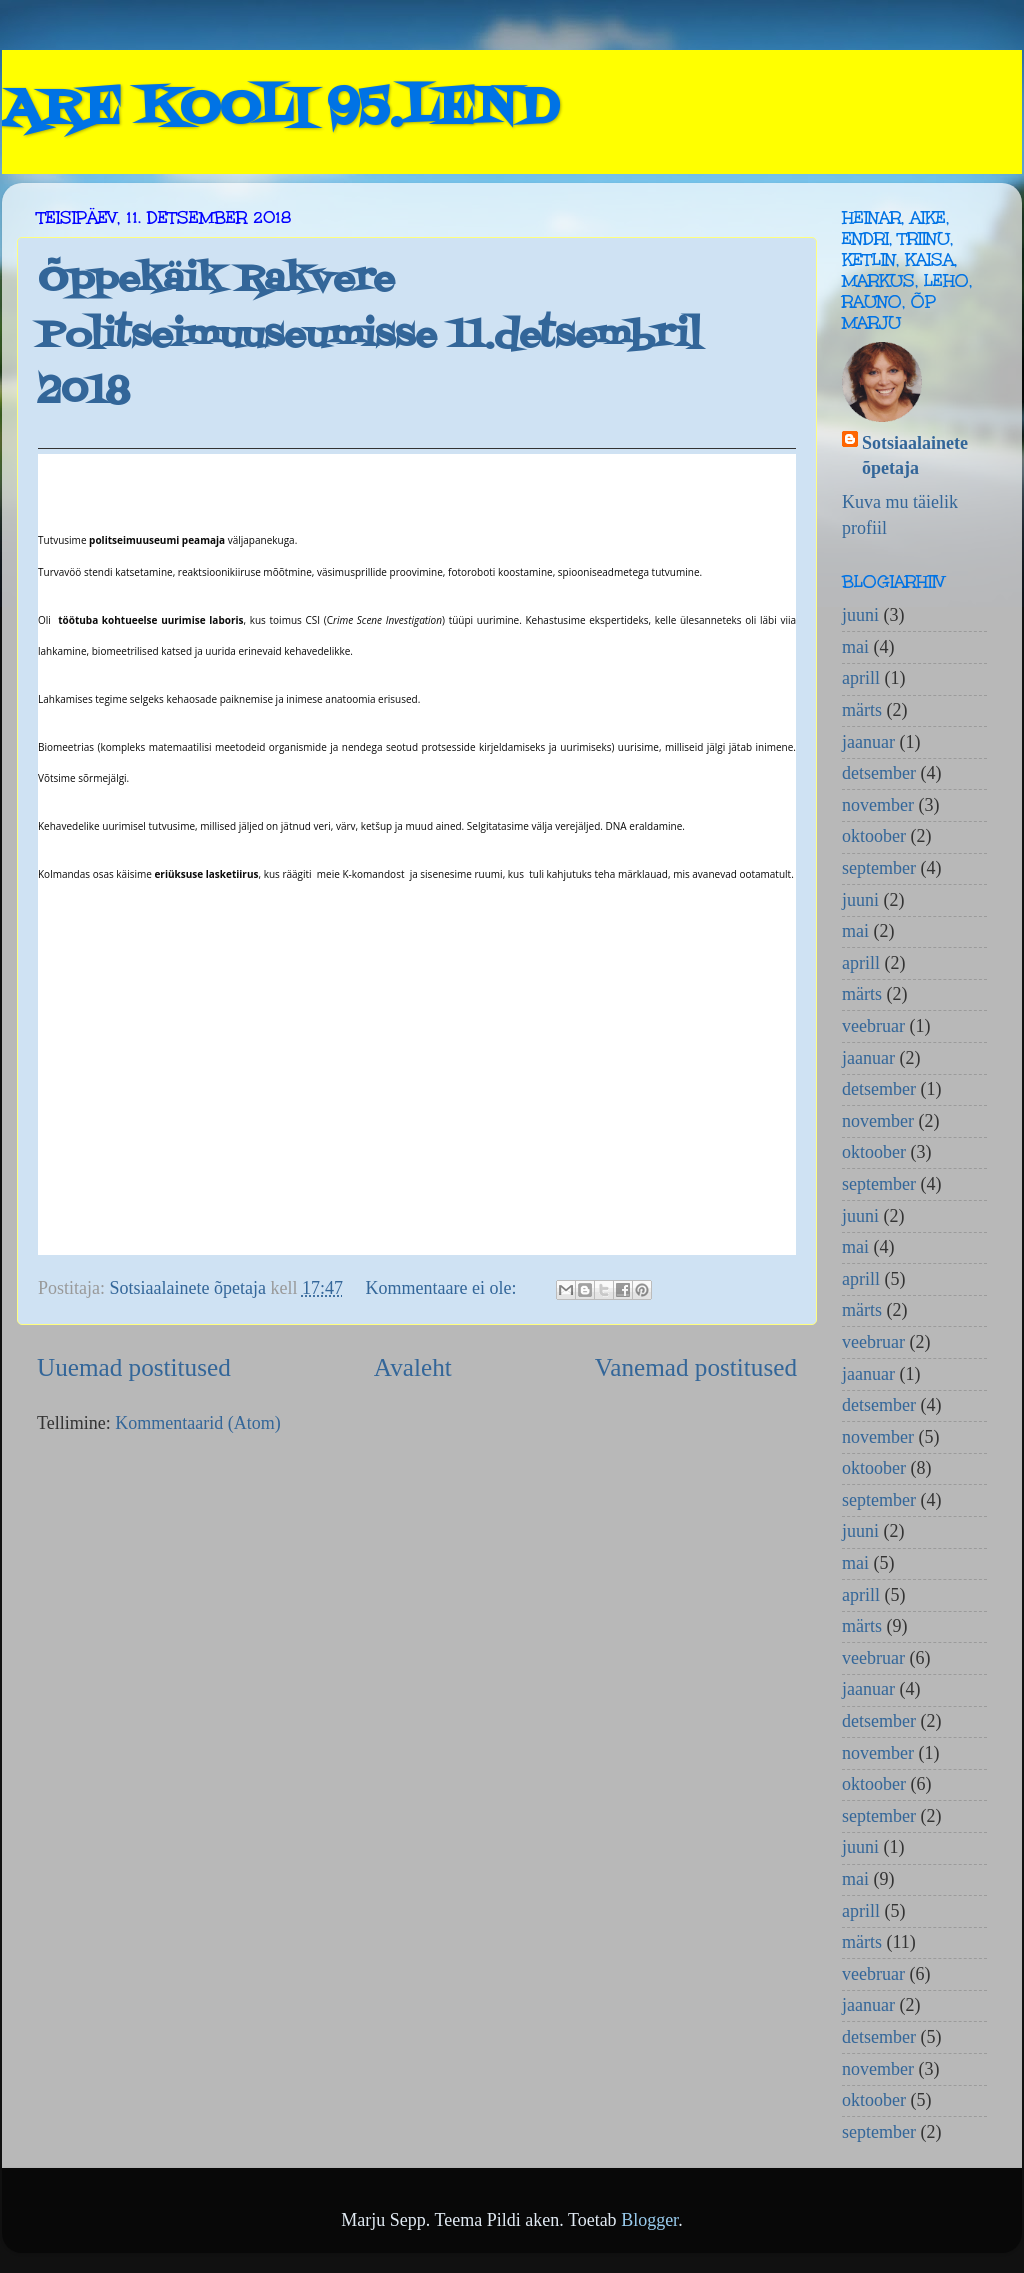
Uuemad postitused (134, 1367)
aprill (861, 678)
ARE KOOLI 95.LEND (280, 110)
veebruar (873, 1026)
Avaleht (413, 1367)
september (879, 868)
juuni (860, 615)
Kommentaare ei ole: (442, 1288)
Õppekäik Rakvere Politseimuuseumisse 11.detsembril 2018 (369, 336)
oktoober (874, 836)
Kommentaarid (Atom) (197, 1423)
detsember (879, 773)
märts (862, 710)
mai (855, 647)
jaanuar (868, 742)
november (878, 805)
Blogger (649, 2220)
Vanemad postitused (696, 1367)
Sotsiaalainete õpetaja (915, 455)
